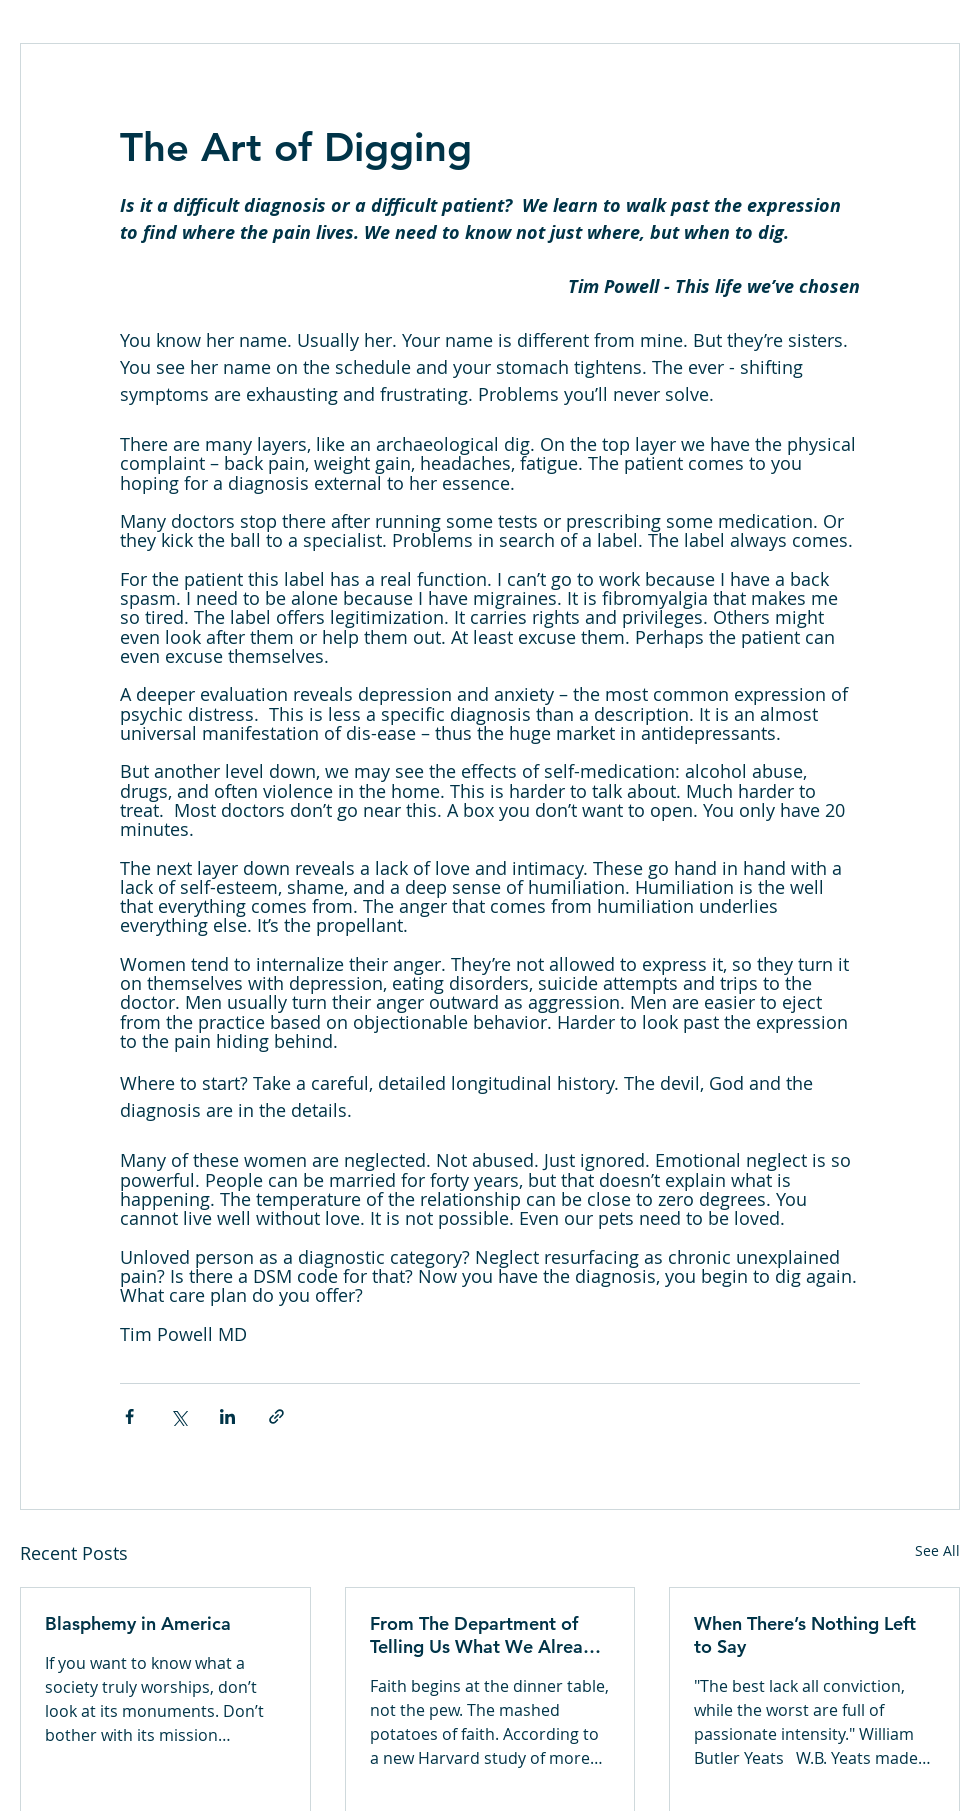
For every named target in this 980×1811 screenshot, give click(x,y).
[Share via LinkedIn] (227, 1416)
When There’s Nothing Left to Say (805, 1635)
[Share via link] (276, 1416)
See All (937, 1550)
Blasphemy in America (138, 1623)
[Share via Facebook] (129, 1416)
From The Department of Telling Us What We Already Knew (486, 1635)
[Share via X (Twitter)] (178, 1416)
